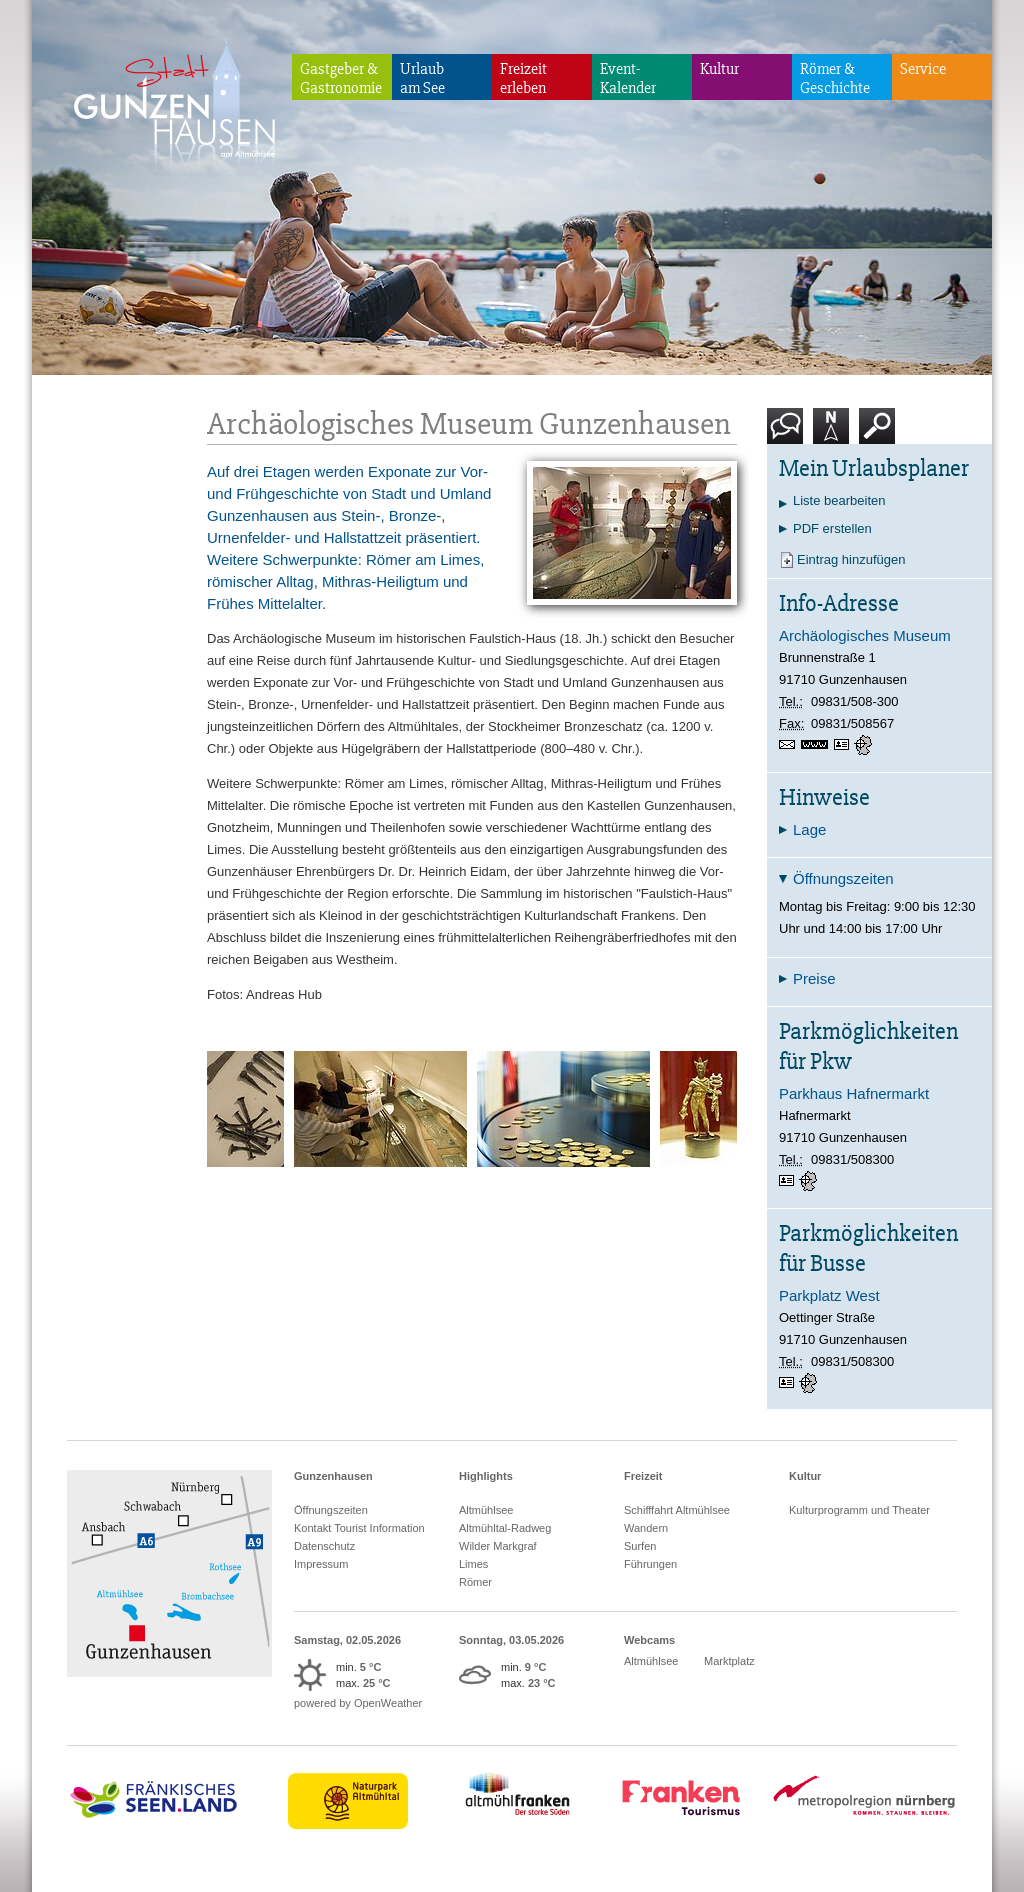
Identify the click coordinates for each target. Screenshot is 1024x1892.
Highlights (486, 1476)
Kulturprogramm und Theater (859, 1510)
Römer (475, 1582)
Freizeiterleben (523, 78)
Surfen (640, 1546)
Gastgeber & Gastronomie (341, 78)
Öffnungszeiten (331, 1510)
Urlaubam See (422, 78)
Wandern (646, 1528)
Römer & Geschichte (835, 78)
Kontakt (789, 433)
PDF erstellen (832, 528)
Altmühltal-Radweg (505, 1528)
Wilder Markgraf (498, 1546)
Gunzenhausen (333, 1476)
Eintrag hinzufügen (851, 559)
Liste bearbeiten (839, 500)
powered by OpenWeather (358, 1703)
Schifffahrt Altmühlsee (677, 1510)
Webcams (649, 1640)
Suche (877, 433)
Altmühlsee (486, 1510)
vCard (844, 745)
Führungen (650, 1564)
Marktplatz (729, 1661)
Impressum (321, 1564)
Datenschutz (324, 1546)
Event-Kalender (628, 78)
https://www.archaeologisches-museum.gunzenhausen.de (817, 746)
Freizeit (643, 1476)
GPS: (865, 745)
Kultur (719, 69)
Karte (831, 433)
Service (923, 69)
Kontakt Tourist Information (359, 1528)
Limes (473, 1564)
